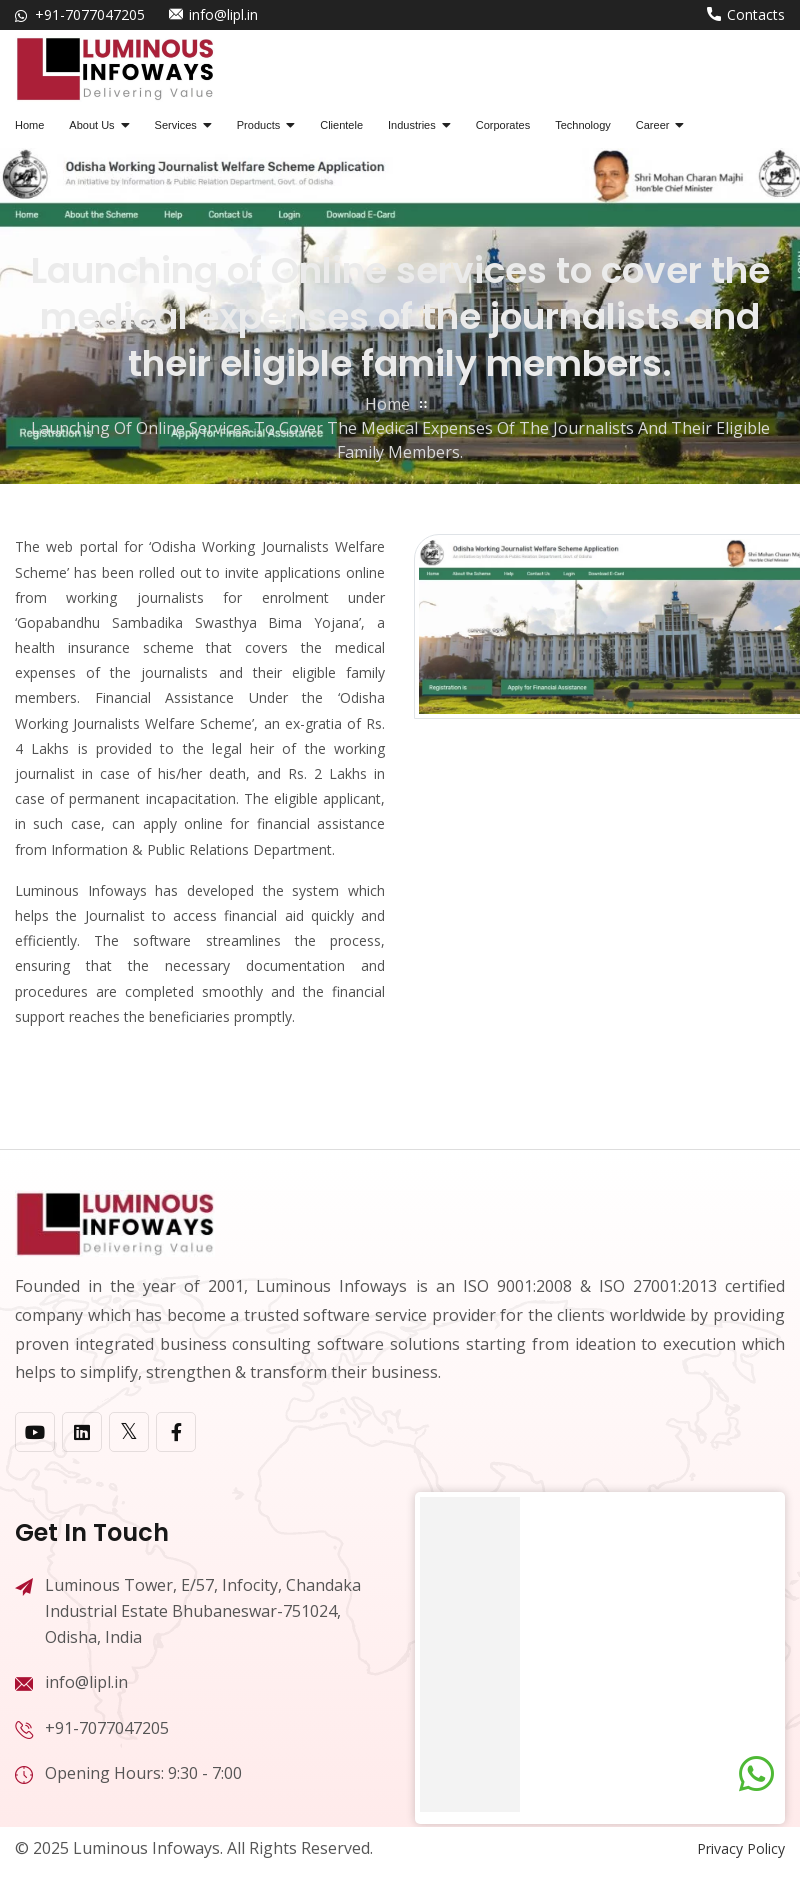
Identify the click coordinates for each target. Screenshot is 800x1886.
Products (258, 125)
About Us (91, 125)
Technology (583, 125)
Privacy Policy (741, 1848)
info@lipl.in (223, 14)
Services (176, 125)
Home (29, 125)
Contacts (756, 14)
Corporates (503, 125)
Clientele (341, 125)
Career (653, 125)
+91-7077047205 (90, 14)
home (387, 404)
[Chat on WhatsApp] (756, 1774)
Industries (412, 125)
